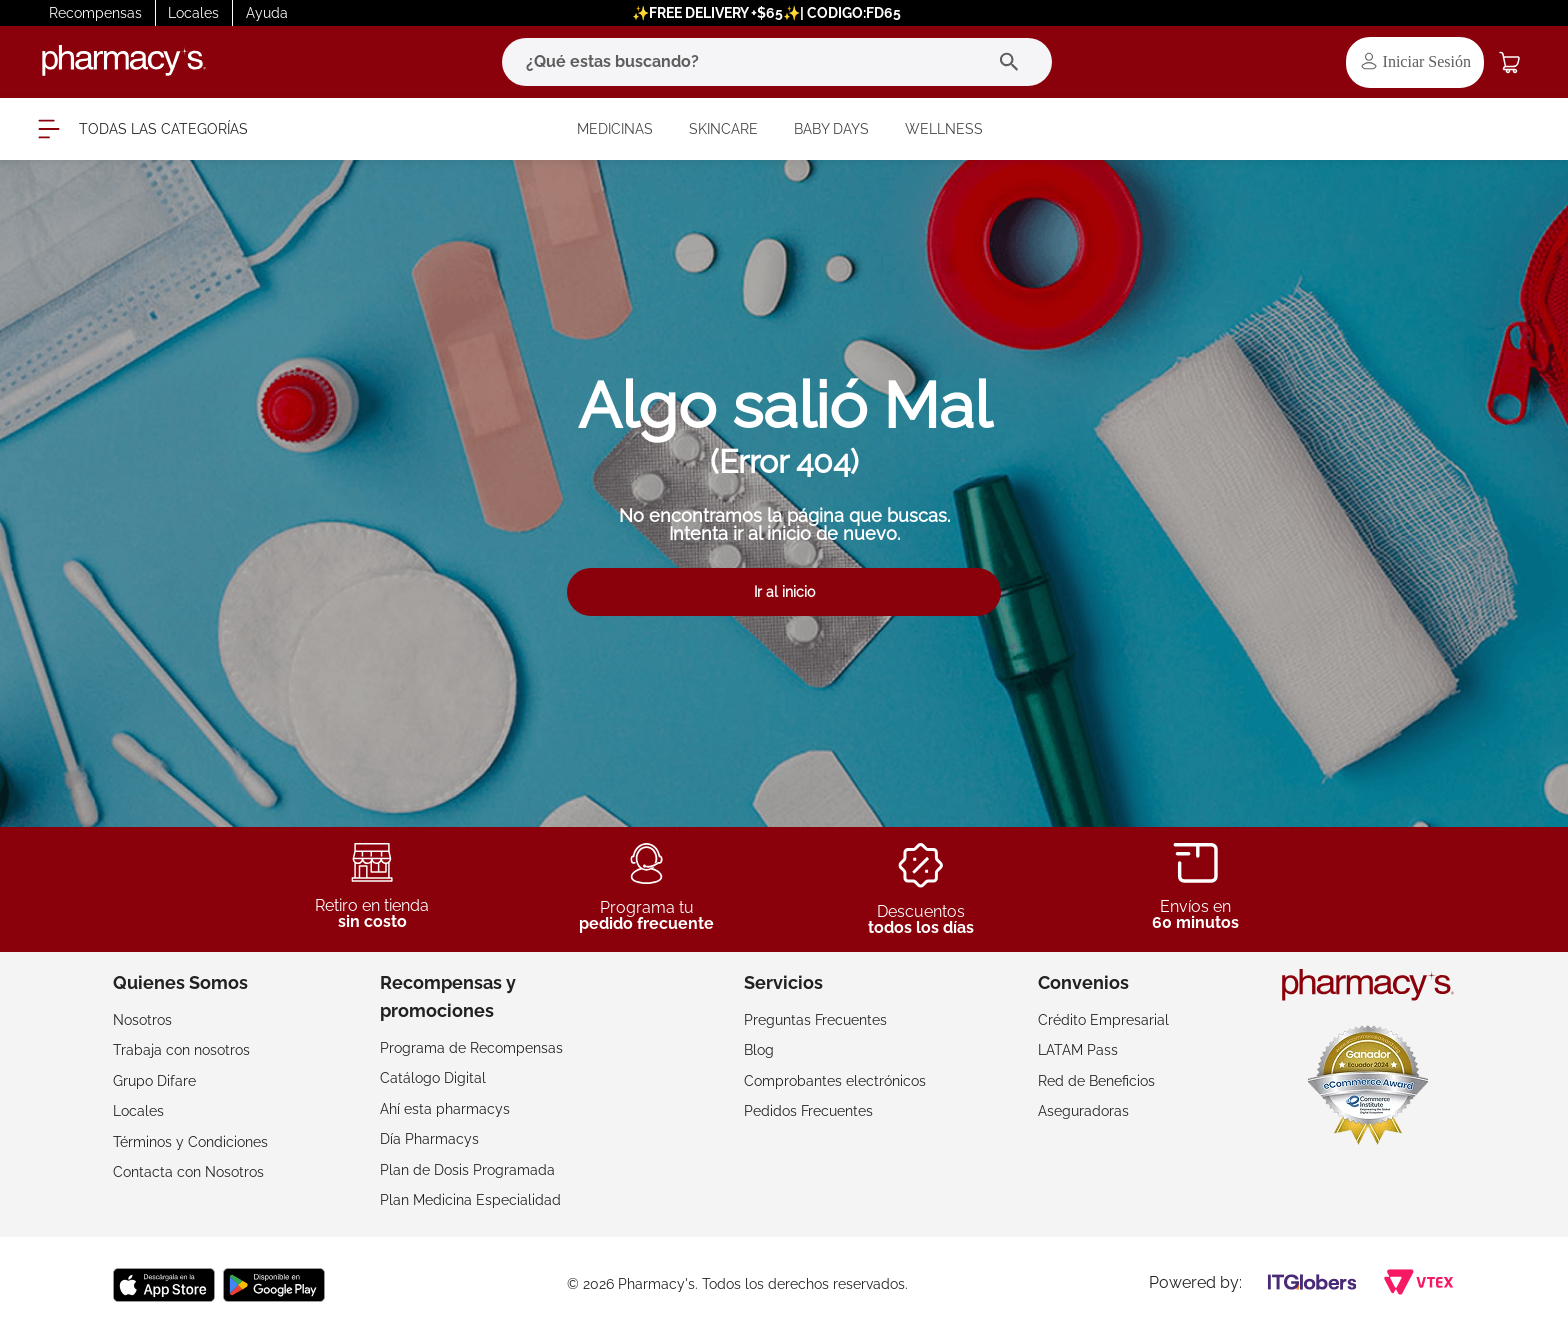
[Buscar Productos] (1013, 62)
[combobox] (777, 62)
